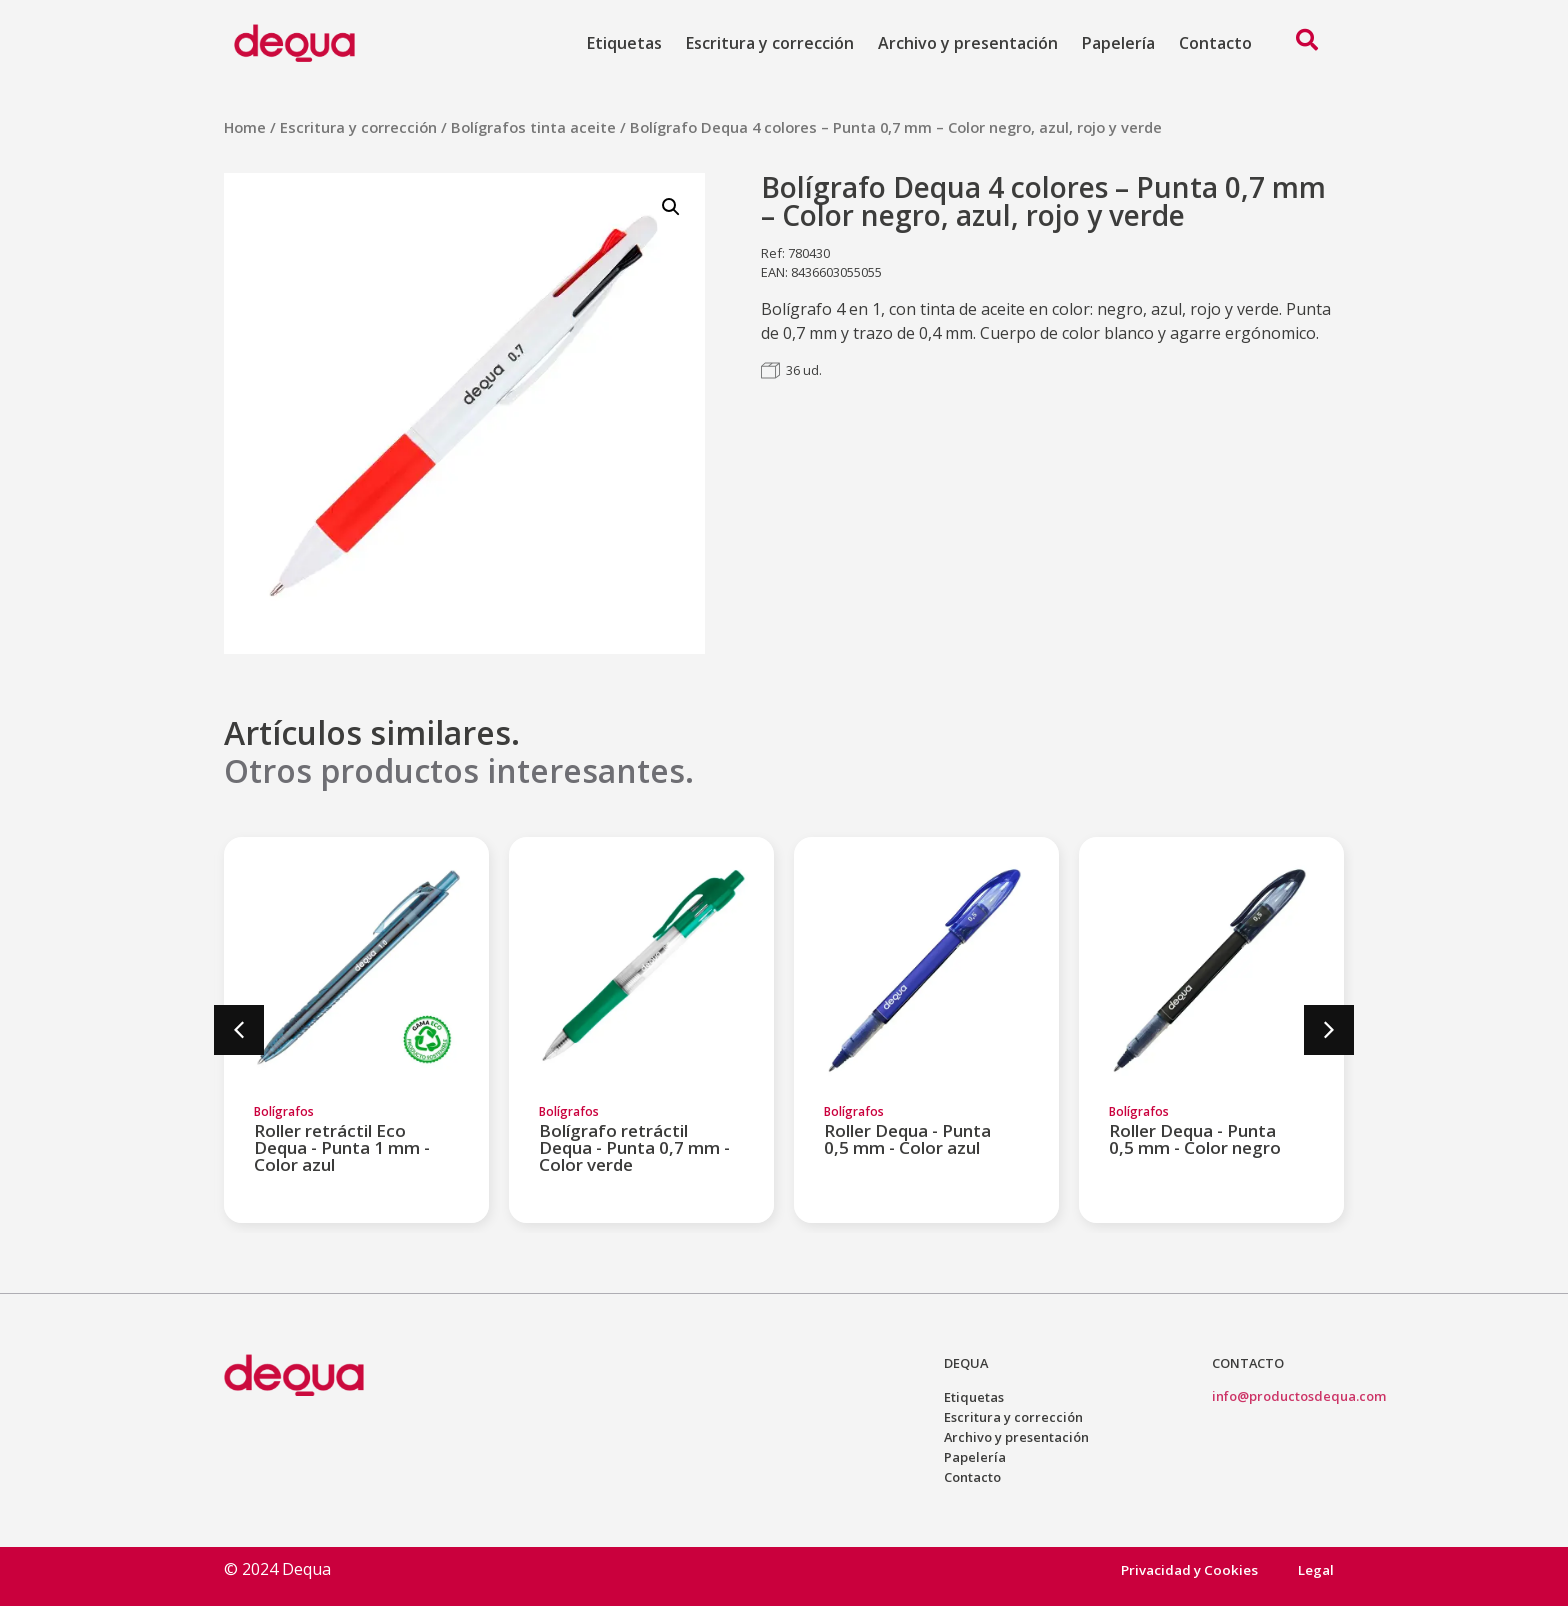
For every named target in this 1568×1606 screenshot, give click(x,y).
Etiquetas (624, 43)
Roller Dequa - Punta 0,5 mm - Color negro (1195, 1139)
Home (245, 127)
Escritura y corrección (770, 43)
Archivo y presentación (968, 43)
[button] (239, 1030)
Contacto (1215, 43)
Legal (1316, 1569)
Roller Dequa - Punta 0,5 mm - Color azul (907, 1139)
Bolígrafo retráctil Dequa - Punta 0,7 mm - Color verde (634, 1147)
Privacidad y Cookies (1188, 1569)
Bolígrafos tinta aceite (533, 127)
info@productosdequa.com (1299, 1396)
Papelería (1118, 43)
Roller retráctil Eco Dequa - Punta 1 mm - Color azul (342, 1147)
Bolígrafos (284, 1111)
